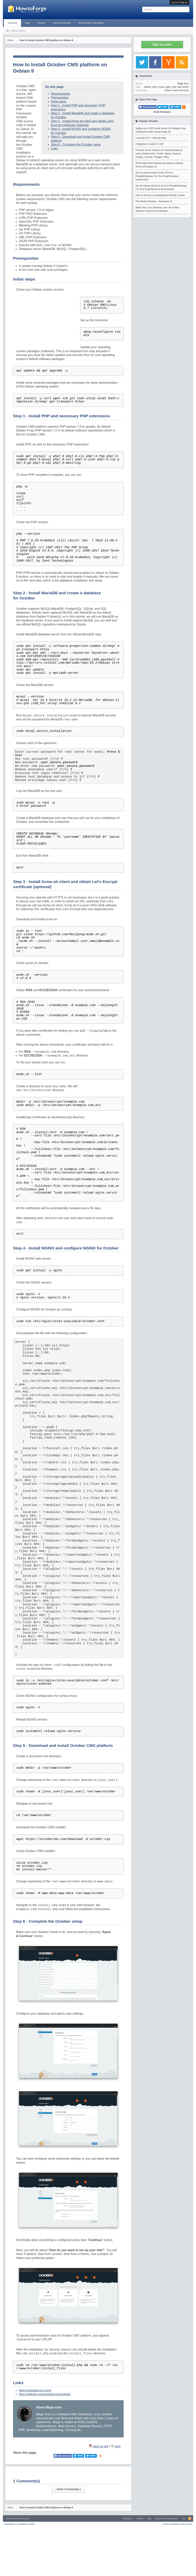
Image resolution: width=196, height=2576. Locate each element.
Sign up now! (162, 44)
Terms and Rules (171, 2550)
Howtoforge (19, 2550)
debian (147, 87)
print (118, 2472)
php (174, 87)
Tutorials (12, 23)
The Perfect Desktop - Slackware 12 (154, 201)
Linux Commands (62, 23)
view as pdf (100, 2472)
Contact (139, 2544)
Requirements (60, 93)
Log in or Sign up (179, 2)
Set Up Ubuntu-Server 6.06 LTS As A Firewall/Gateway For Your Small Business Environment (157, 176)
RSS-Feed (189, 2544)
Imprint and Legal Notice (166, 2544)
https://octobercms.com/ (35, 2416)
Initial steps (58, 101)
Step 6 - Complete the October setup (76, 144)
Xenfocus (25, 2544)
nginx (168, 87)
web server (183, 87)
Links (54, 148)
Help (149, 2544)
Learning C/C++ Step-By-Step (151, 138)
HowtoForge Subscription (91, 23)
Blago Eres (183, 83)
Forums (41, 23)
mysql (161, 87)
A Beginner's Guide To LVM (149, 144)
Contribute (127, 2544)
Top (183, 2544)
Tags (27, 23)
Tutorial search (17, 30)
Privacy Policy (185, 2550)
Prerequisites (60, 97)
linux (154, 87)
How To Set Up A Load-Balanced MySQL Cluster (160, 195)
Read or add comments (177, 90)
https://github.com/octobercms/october (45, 2420)
